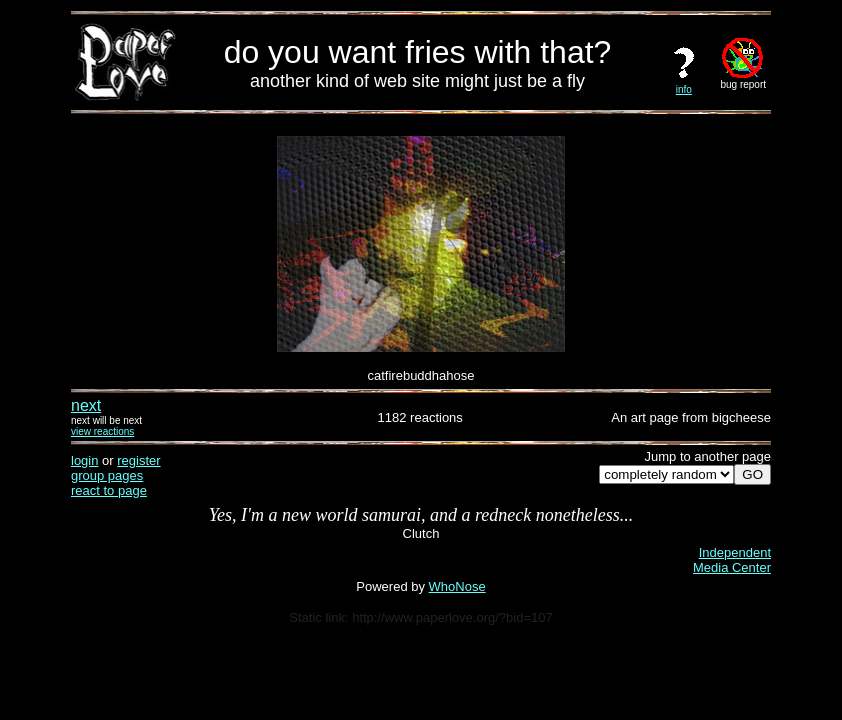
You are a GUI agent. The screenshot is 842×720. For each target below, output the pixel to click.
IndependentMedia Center (732, 560)
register (138, 460)
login (84, 460)
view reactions (102, 431)
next (86, 405)
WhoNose (457, 586)
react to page (109, 490)
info (684, 85)
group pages (107, 475)
